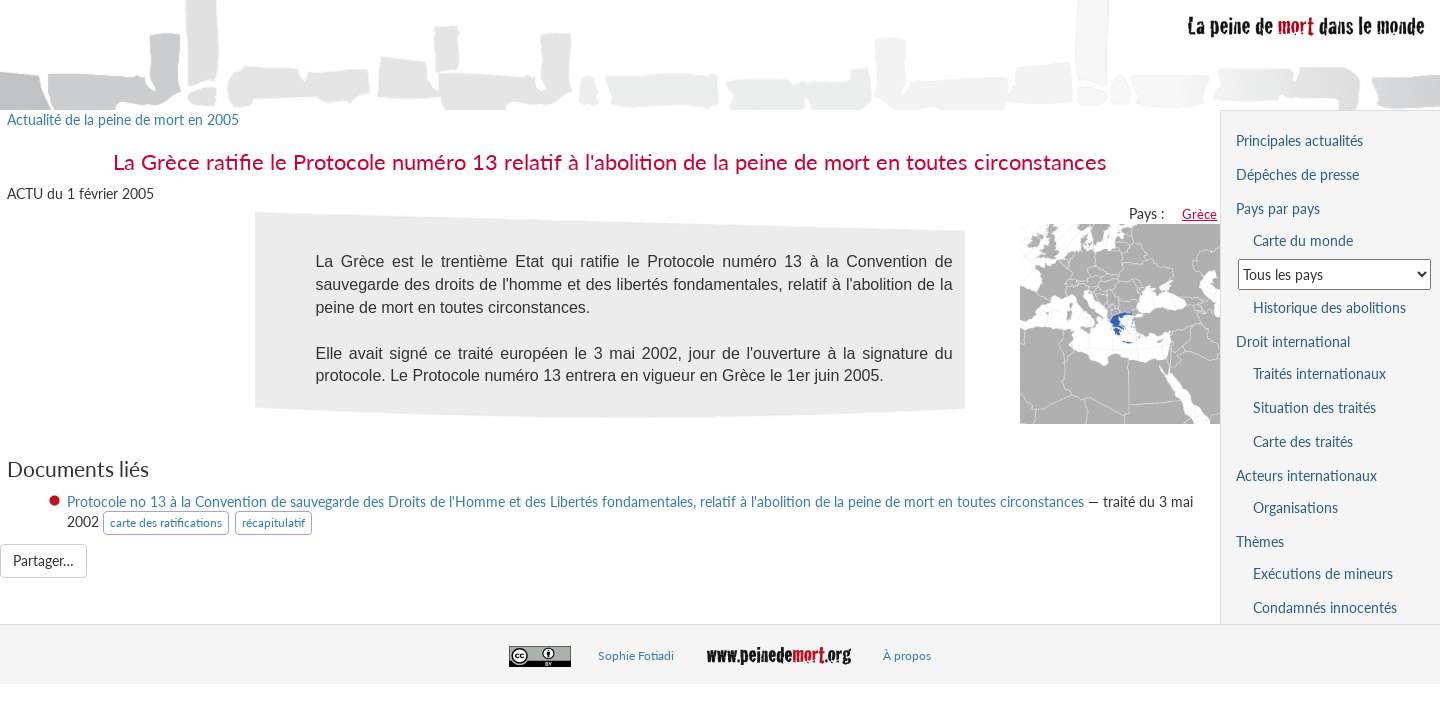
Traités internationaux (1319, 373)
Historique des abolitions (1329, 307)
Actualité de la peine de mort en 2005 (123, 119)
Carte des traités (1303, 441)
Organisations (1295, 507)
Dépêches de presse (1297, 174)
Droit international (1293, 341)
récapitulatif (273, 522)
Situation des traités (1314, 407)
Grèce (1199, 214)
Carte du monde (1303, 240)
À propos (907, 655)
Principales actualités (1299, 140)
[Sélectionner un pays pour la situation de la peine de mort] (1334, 274)
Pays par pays (1278, 208)
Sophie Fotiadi (636, 655)
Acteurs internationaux (1306, 475)
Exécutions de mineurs (1323, 573)
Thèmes (1260, 541)
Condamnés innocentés (1325, 607)
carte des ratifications (166, 522)
